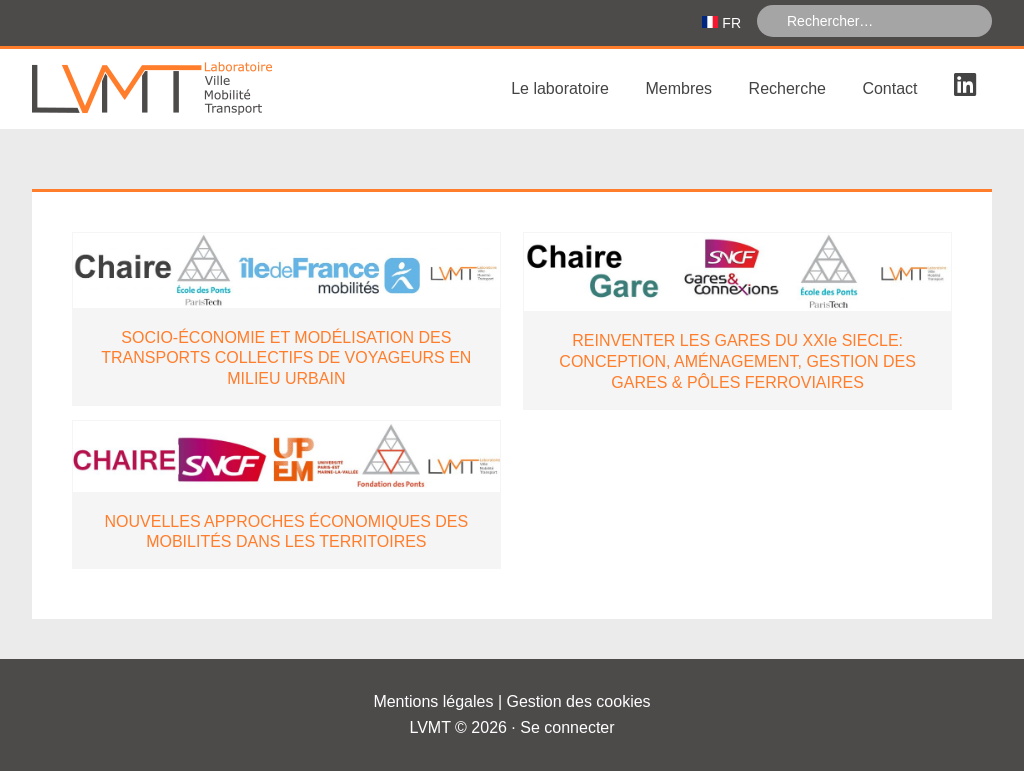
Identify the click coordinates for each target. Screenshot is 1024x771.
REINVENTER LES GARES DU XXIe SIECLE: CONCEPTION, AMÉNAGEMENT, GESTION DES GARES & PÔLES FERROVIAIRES (737, 361)
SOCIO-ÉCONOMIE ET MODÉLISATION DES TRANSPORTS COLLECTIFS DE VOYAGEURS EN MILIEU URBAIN (286, 358)
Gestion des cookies (579, 701)
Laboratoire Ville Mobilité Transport (182, 89)
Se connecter (567, 727)
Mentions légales (433, 701)
